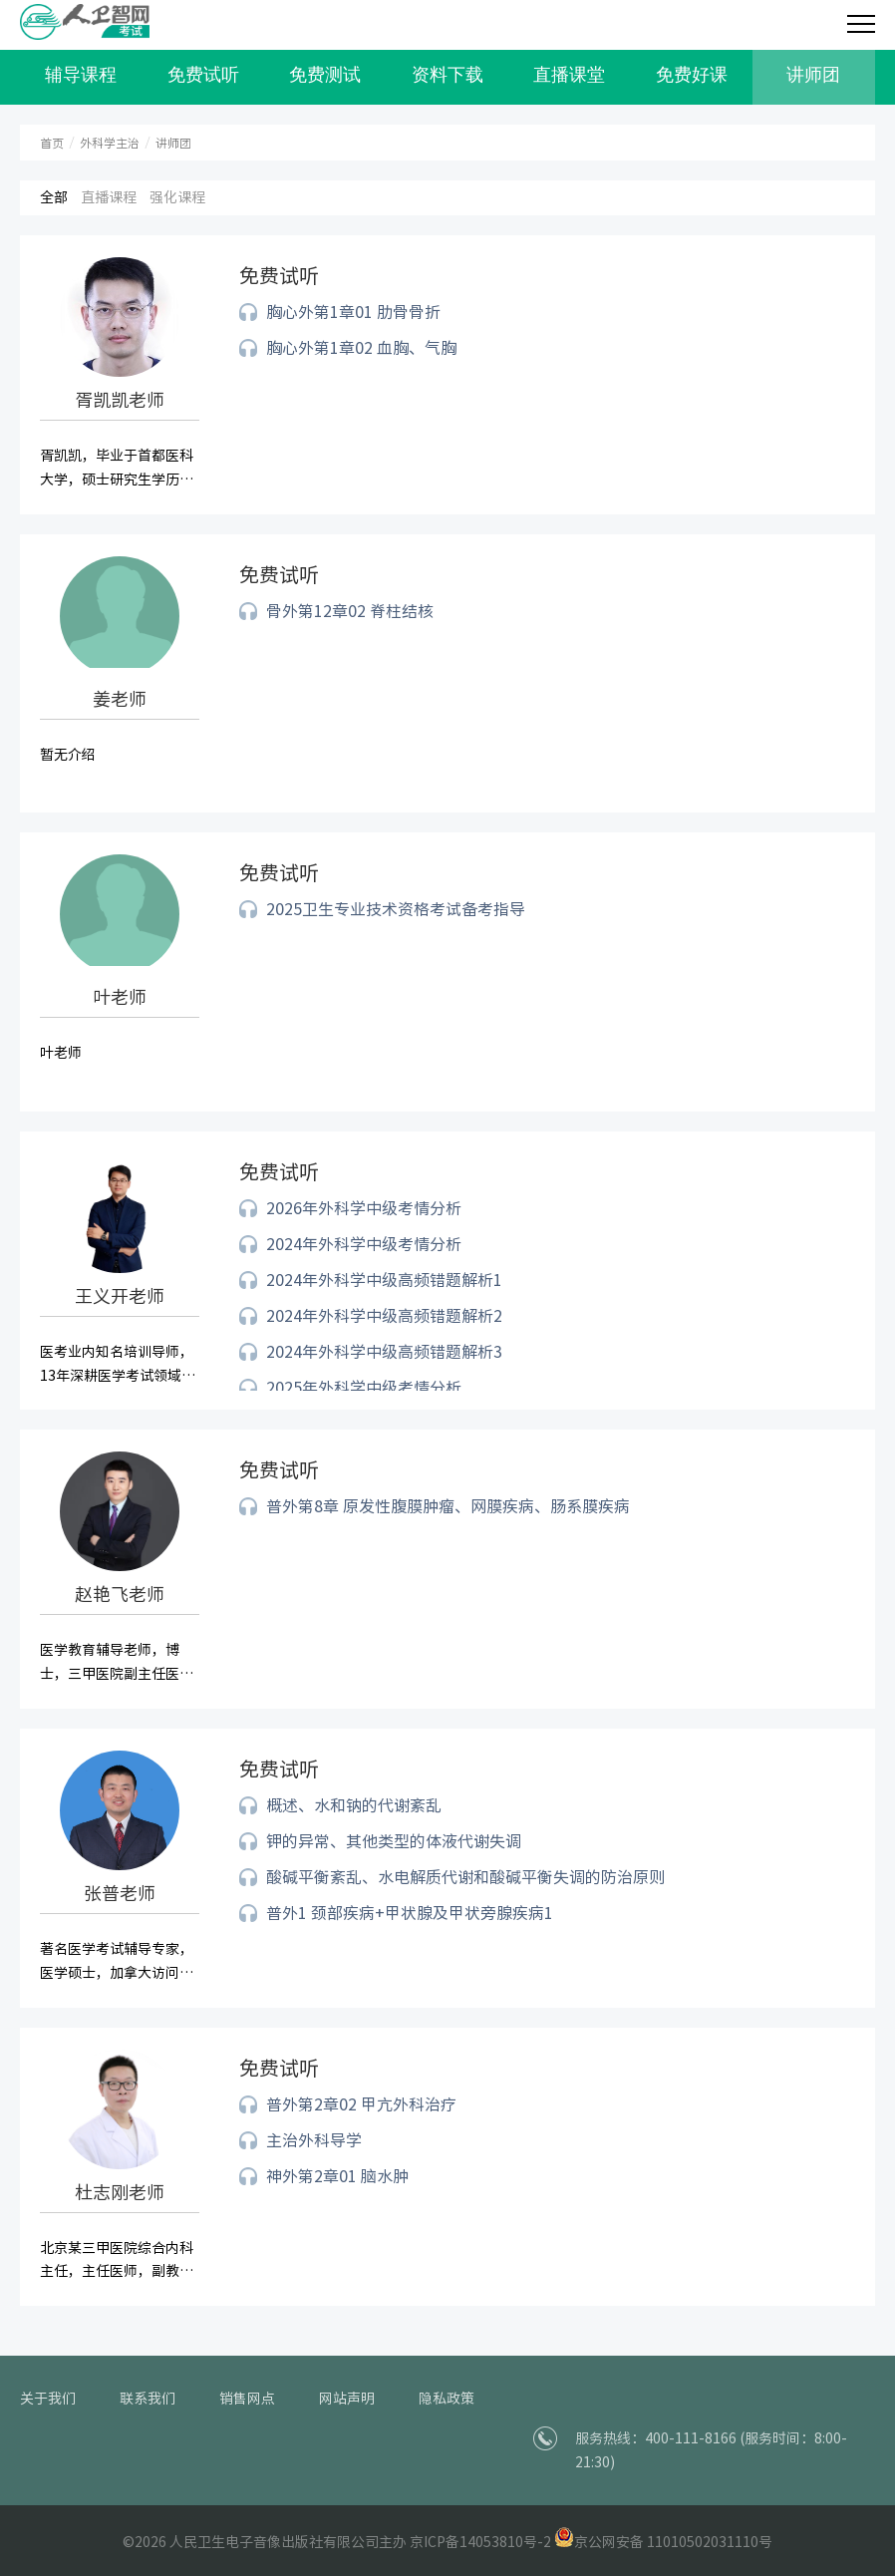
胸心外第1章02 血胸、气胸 (361, 348)
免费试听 (203, 75)
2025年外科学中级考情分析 (363, 1388)
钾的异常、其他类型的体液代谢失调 (393, 1841)
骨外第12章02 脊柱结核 (350, 611)
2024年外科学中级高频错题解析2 (384, 1316)
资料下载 (447, 75)
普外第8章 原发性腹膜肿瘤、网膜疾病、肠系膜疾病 (448, 1506)
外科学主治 (110, 143)
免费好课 (692, 75)
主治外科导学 (314, 2140)
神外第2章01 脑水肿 (337, 2176)
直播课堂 (569, 75)
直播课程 (109, 197)
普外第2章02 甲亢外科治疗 (361, 2104)
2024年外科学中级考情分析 (363, 1244)
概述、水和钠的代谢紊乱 (354, 1805)
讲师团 (813, 75)
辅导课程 (81, 75)
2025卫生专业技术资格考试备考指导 (395, 909)
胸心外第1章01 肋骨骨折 (353, 312)
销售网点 (247, 2399)
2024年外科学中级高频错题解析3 (384, 1352)
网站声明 (347, 2399)
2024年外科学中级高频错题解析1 (384, 1280)
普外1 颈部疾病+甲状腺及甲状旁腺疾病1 (409, 1913)
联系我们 (147, 2399)
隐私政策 (446, 2399)
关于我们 (48, 2399)
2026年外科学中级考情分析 (363, 1208)
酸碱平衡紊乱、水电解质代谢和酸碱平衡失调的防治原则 (465, 1877)
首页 (52, 143)
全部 (54, 197)
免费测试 (325, 75)
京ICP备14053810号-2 (480, 2542)
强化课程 (177, 197)
